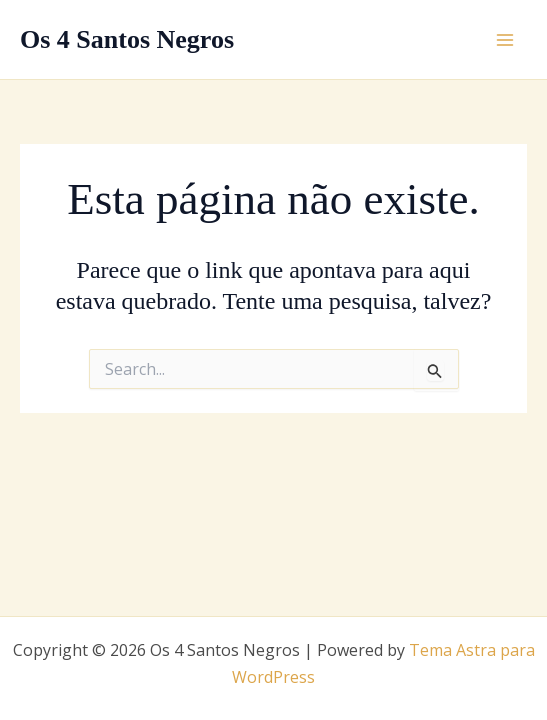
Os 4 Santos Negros (127, 39)
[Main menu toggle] (505, 40)
